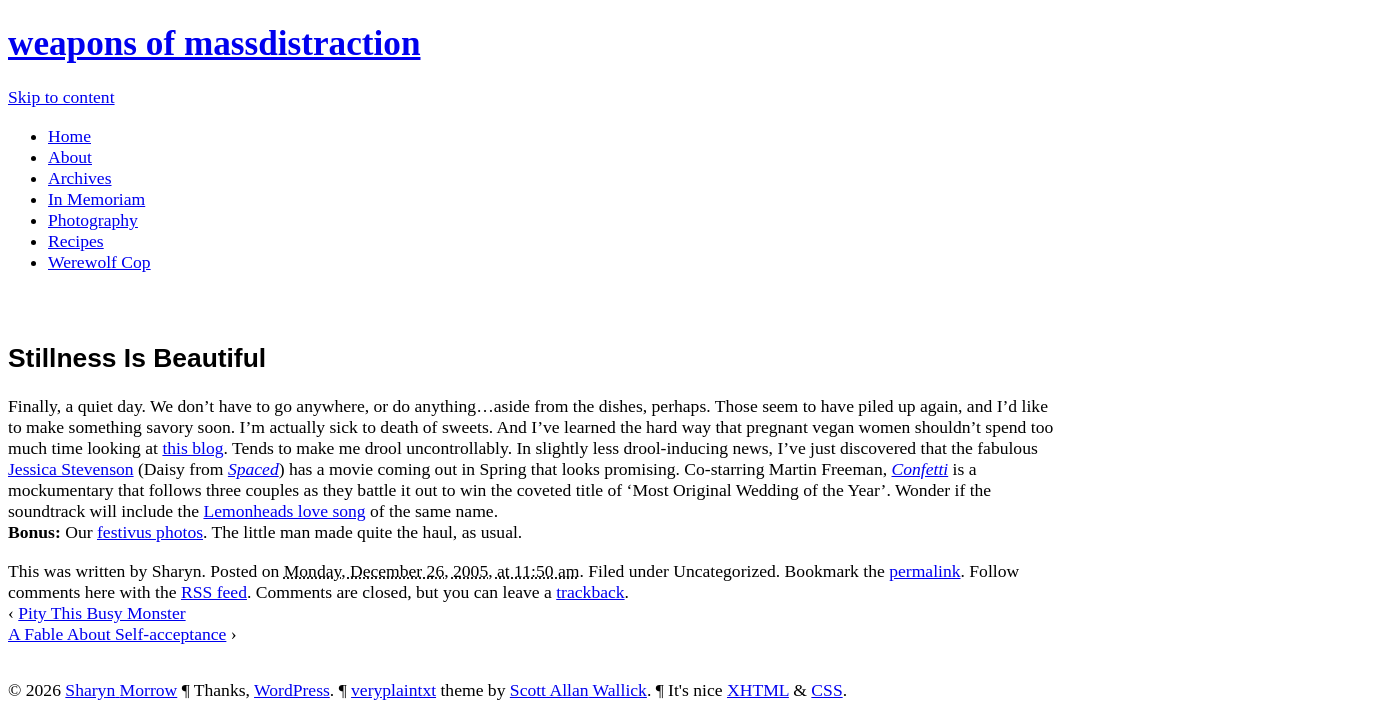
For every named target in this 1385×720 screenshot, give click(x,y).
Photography (93, 220)
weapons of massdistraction (214, 43)
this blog (192, 448)
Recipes (76, 241)
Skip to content (61, 97)
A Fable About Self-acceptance (117, 634)
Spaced (253, 469)
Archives (80, 178)
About (70, 157)
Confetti (920, 469)
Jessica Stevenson (71, 469)
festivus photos (150, 532)
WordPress (292, 690)
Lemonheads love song (284, 511)
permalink (924, 571)
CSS (826, 690)
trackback (590, 592)
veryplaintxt (393, 690)
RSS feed (214, 592)
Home (69, 136)
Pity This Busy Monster (101, 613)
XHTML (758, 690)
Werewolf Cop (99, 262)
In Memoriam (96, 199)
